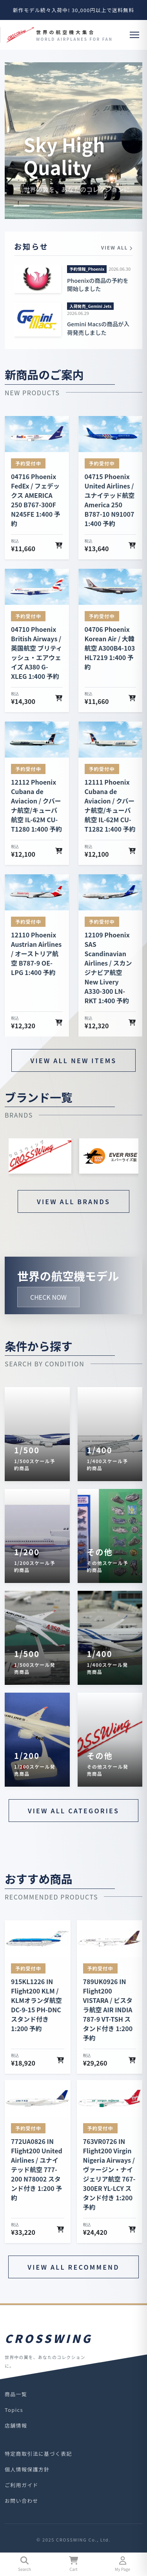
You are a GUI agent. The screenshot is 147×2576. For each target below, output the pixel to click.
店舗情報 (16, 2425)
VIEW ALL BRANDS (73, 1201)
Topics (14, 2409)
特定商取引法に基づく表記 (38, 2453)
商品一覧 (16, 2394)
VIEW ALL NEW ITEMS (74, 1060)
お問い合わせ (21, 2500)
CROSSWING (49, 2338)
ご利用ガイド (21, 2485)
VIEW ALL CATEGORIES (73, 1810)
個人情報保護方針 (27, 2469)
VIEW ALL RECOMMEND (73, 2267)
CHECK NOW (48, 1297)
